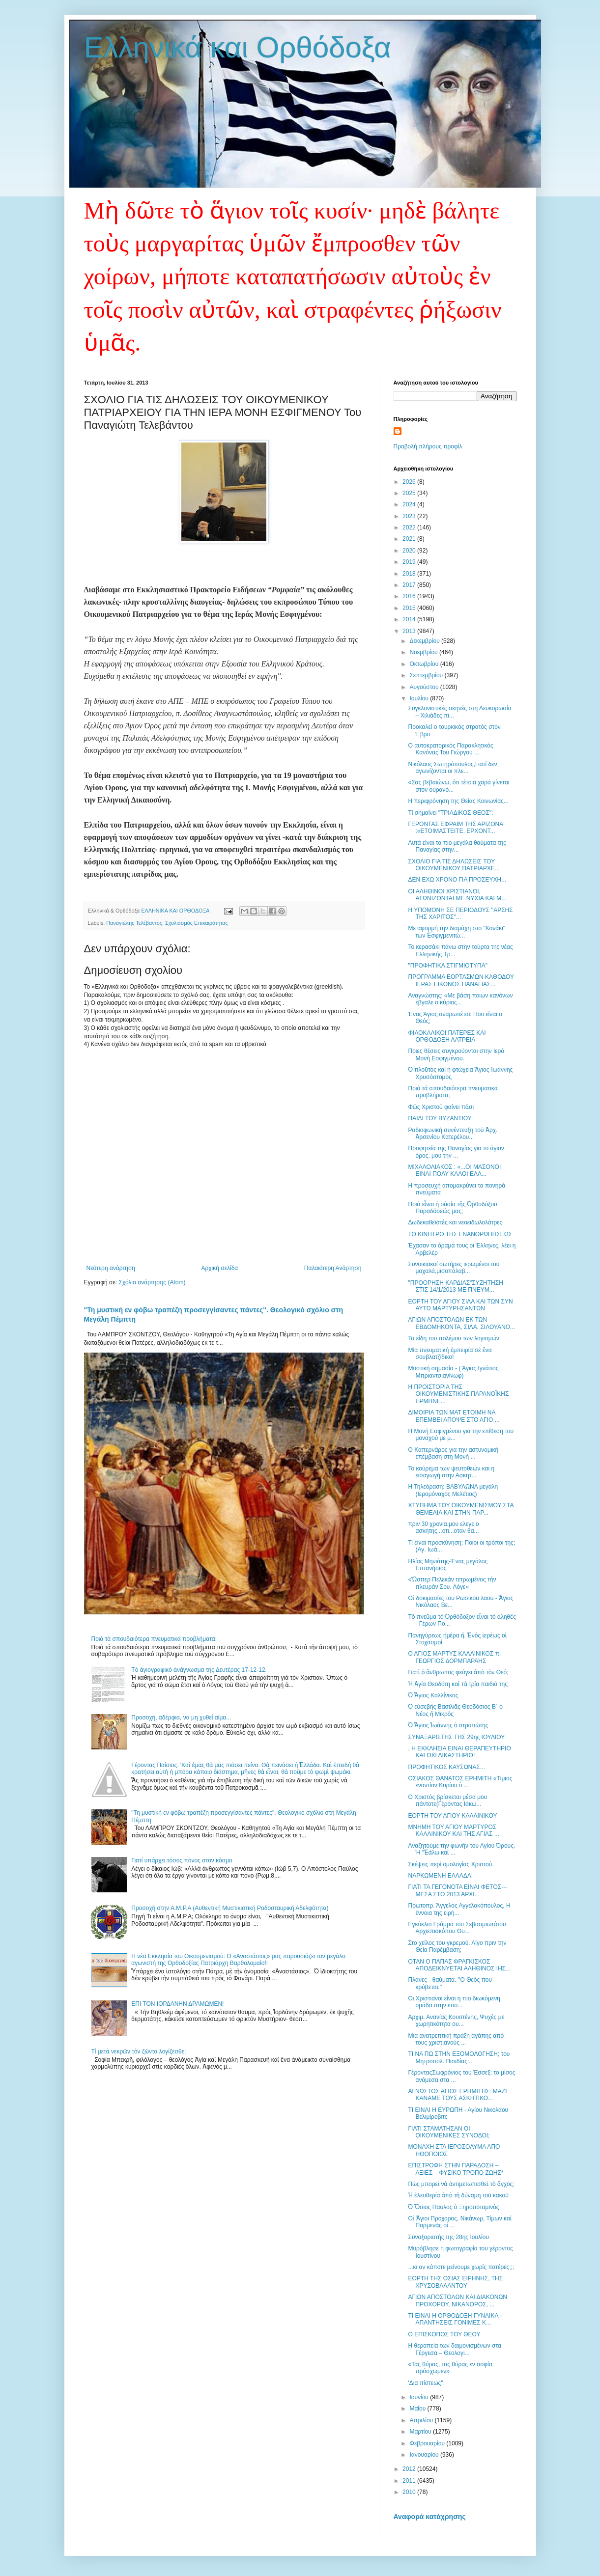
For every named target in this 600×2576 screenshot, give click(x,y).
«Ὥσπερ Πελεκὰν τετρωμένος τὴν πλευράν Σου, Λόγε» (452, 1583)
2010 (409, 2492)
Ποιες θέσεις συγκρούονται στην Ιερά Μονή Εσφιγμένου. (456, 1054)
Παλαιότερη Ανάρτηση (333, 1268)
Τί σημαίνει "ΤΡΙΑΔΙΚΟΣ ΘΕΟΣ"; (450, 812)
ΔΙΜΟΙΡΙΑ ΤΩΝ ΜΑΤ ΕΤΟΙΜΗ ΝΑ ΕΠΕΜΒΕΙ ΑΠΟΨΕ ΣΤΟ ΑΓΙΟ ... (453, 1416)
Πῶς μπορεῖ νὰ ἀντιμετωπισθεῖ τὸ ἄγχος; (461, 2184)
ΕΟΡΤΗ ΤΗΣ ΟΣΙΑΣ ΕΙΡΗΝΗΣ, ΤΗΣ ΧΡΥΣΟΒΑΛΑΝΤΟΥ (455, 2282)
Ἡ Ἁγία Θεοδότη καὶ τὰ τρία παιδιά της (457, 1684)
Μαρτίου (421, 2431)
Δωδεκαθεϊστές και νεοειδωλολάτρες (455, 1222)
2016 (409, 596)
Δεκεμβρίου (425, 640)
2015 (409, 608)
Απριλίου (421, 2420)
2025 (409, 493)
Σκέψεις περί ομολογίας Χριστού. (450, 1864)
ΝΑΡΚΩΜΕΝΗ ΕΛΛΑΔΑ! (440, 1875)
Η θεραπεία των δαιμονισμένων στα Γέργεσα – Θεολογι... (454, 2349)
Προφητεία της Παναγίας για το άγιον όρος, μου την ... (456, 1152)
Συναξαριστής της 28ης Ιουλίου (448, 2237)
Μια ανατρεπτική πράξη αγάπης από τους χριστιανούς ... (456, 2039)
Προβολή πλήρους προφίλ (428, 446)
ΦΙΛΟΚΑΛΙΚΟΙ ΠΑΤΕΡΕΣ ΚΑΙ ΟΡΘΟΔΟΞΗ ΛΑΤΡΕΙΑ (447, 1036)
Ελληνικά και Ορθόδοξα (238, 47)
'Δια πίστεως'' (425, 2383)
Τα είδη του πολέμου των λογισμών (453, 1338)
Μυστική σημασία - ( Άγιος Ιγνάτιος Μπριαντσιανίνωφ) (453, 1372)
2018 (409, 573)
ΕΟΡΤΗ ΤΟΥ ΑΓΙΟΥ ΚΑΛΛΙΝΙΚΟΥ (452, 1815)
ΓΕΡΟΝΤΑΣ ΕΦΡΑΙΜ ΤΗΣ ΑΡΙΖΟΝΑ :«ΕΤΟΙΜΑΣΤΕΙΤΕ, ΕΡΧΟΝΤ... (455, 827)
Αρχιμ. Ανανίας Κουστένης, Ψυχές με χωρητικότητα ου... (456, 2020)
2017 (409, 585)
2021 (409, 538)
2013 (409, 631)
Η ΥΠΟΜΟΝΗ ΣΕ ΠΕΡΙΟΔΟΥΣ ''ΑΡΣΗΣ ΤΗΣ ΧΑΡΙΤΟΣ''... (460, 913)
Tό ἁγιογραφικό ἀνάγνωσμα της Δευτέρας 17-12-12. (199, 1669)
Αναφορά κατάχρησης (430, 2517)
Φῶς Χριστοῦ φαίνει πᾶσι (441, 1107)
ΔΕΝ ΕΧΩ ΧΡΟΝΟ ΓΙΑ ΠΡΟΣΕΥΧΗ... (457, 879)
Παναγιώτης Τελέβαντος (134, 923)
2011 (409, 2480)
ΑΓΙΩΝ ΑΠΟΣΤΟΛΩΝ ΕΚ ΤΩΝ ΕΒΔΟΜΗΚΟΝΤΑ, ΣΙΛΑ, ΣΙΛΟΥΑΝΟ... (461, 1323)
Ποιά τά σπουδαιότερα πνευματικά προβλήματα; (154, 1638)
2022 (409, 527)
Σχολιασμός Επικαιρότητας (196, 923)
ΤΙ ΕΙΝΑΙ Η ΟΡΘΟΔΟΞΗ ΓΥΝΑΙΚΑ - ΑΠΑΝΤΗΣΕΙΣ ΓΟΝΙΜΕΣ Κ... (455, 2319)
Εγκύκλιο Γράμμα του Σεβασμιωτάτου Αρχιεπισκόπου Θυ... (457, 1928)
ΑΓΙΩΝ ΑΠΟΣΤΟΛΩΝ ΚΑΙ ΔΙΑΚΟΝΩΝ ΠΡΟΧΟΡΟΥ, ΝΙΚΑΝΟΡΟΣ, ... (457, 2300)
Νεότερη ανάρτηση (110, 1268)
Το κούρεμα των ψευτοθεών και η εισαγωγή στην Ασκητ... (451, 1472)
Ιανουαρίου (424, 2454)
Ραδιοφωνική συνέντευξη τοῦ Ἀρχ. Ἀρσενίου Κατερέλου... (452, 1133)
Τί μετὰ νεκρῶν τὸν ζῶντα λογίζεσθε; (138, 2051)
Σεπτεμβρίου (426, 675)
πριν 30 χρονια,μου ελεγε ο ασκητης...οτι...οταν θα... (443, 1527)
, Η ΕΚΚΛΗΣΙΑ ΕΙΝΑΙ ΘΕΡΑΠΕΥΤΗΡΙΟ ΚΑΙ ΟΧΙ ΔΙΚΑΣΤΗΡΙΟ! (459, 1752)
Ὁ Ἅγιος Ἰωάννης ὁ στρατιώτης (448, 1725)
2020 (409, 550)
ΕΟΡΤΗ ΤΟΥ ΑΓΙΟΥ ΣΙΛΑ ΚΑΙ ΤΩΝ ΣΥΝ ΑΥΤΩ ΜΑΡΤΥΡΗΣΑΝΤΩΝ (460, 1305)
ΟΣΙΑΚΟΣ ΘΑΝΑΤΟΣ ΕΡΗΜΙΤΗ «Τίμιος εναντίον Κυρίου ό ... (460, 1782)
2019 (409, 561)
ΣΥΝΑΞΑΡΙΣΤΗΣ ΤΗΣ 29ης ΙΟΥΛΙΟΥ (456, 1737)
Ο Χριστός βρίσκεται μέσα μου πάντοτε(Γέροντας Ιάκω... (447, 1800)
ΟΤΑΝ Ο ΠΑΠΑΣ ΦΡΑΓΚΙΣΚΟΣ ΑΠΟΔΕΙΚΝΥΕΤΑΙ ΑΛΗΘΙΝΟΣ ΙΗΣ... (459, 1965)
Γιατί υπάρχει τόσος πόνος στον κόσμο (181, 1860)
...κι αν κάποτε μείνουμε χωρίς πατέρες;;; (461, 2267)
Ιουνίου (419, 2397)
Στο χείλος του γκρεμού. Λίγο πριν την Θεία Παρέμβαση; (457, 1946)
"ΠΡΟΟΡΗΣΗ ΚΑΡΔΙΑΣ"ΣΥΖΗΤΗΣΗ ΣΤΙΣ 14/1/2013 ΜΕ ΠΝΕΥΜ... (455, 1286)
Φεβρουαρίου (427, 2443)
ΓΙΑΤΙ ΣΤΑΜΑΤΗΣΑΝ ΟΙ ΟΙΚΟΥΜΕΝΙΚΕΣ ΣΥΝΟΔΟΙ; (448, 2132)
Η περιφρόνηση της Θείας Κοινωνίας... (458, 801)
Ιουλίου (419, 698)
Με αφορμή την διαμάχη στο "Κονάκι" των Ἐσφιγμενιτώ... (456, 932)
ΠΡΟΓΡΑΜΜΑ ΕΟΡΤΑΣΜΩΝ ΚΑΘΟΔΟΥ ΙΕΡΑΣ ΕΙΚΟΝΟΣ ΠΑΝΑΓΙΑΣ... (461, 980)
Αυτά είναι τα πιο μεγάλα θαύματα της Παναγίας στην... (457, 846)
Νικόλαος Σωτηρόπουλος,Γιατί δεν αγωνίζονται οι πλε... (452, 768)
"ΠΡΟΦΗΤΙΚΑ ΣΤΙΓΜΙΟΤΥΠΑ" (447, 965)
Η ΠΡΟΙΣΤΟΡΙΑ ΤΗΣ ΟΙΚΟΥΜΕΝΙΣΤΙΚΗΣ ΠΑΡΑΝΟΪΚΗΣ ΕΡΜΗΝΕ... (458, 1394)
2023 (409, 516)
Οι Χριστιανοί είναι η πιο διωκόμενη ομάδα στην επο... (454, 2002)
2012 (409, 2468)
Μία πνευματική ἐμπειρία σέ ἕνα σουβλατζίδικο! (449, 1353)
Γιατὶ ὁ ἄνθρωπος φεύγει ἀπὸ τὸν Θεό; (458, 1672)
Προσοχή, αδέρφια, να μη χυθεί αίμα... (181, 1717)
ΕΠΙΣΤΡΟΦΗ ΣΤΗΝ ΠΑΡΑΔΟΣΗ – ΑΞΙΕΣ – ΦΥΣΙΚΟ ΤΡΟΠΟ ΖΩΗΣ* (455, 2169)
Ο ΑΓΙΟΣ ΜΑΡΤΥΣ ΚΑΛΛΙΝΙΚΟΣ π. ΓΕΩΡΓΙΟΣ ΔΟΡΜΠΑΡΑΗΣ (454, 1657)
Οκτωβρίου (424, 664)
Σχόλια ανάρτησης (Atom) (151, 1282)
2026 (409, 481)
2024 (409, 504)
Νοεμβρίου (424, 652)
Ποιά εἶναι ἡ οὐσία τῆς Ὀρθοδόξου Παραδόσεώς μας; (452, 1208)
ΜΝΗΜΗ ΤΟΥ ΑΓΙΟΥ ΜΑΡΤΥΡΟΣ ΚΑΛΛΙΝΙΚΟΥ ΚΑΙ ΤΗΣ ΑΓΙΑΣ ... (453, 1830)
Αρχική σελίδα (219, 1268)
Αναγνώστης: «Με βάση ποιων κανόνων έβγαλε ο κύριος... (460, 999)
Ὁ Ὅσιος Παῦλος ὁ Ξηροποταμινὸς (453, 2207)
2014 (409, 619)
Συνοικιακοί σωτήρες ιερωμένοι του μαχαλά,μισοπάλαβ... (453, 1267)
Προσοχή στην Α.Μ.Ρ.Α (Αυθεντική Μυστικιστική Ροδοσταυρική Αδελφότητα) (229, 1908)
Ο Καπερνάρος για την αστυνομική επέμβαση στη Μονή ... (453, 1453)
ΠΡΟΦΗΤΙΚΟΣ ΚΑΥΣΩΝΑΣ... (446, 1767)
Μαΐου (418, 2408)
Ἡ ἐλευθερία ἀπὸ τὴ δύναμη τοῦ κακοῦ (458, 2195)
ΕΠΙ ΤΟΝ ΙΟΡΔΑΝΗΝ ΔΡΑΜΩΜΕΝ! (177, 2003)
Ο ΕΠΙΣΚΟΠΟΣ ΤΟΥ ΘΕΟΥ (444, 2334)
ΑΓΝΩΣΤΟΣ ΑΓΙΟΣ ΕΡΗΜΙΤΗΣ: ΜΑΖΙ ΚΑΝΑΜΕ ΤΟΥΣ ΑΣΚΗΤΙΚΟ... (457, 2095)
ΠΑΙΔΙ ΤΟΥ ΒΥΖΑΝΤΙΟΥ (439, 1118)
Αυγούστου (424, 687)
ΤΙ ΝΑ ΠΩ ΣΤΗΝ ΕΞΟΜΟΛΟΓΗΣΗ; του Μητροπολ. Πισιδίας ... (459, 2057)
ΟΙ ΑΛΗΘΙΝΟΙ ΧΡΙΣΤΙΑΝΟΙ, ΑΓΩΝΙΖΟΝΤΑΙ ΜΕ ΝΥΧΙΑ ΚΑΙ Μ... (457, 895)
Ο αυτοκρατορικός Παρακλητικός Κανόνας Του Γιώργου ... (450, 749)
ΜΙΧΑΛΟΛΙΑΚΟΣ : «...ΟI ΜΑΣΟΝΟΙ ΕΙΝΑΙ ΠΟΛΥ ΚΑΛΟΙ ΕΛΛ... (454, 1170)
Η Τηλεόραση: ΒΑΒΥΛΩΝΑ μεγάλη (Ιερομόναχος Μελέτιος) (453, 1490)
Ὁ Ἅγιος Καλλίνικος (433, 1695)
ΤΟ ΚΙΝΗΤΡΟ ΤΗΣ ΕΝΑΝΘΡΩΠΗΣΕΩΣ (460, 1234)
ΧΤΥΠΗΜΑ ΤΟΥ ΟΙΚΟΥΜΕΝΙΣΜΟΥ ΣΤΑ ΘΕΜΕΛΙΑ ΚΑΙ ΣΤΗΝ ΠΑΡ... (460, 1509)
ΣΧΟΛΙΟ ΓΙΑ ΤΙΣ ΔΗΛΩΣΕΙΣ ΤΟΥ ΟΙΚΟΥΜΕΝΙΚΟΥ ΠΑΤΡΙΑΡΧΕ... (453, 865)
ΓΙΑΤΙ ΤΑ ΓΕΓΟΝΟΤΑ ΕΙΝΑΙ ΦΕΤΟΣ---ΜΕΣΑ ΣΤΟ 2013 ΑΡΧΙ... (457, 1890)
